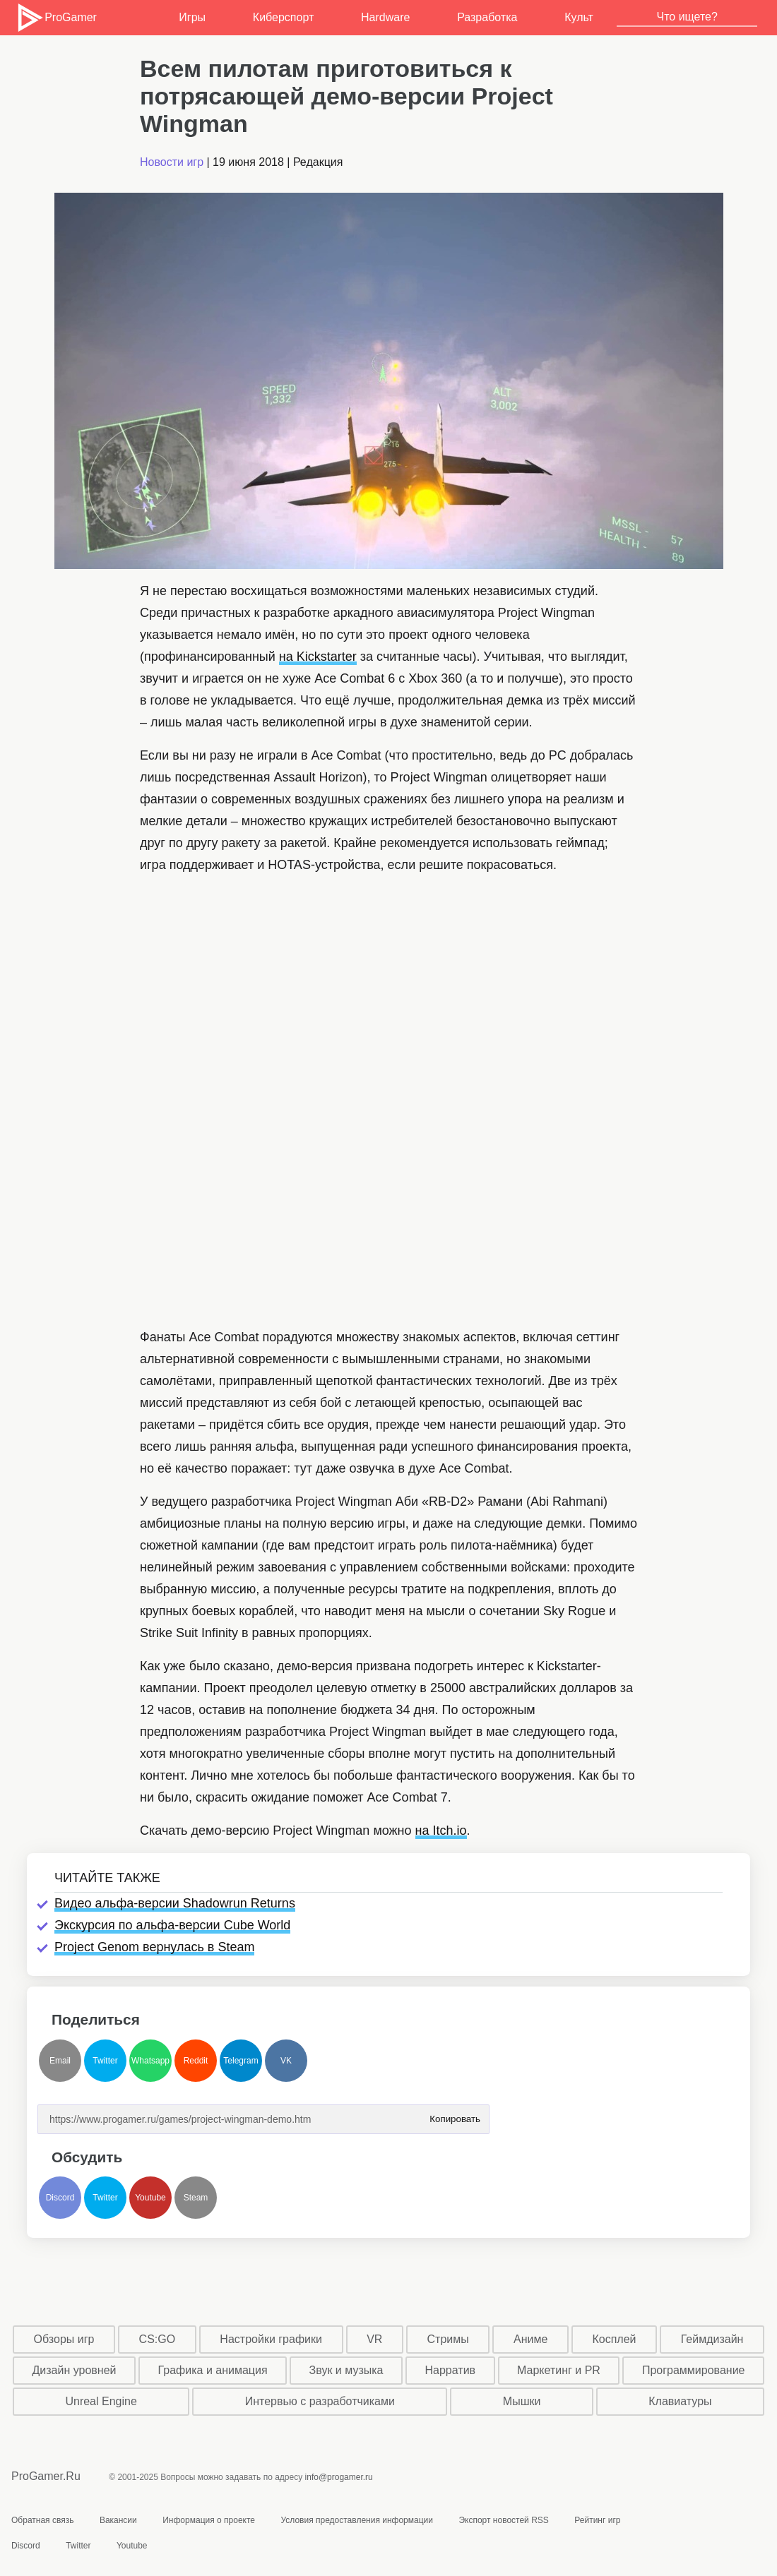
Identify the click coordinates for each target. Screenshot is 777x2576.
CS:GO (157, 2339)
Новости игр (171, 162)
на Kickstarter (318, 656)
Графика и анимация (213, 2370)
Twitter (105, 2061)
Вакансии (118, 2520)
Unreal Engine (100, 2401)
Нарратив (450, 2370)
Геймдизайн (712, 2339)
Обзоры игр (64, 2339)
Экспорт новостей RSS (503, 2520)
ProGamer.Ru (46, 2476)
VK (286, 2061)
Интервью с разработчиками (320, 2401)
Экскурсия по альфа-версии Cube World (172, 1925)
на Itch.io (441, 1830)
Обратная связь (42, 2520)
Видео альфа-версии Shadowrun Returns (174, 1903)
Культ (578, 17)
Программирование (693, 2370)
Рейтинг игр (597, 2520)
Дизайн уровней (74, 2370)
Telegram (240, 2061)
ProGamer (56, 18)
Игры (192, 17)
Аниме (530, 2339)
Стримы (448, 2339)
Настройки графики (271, 2339)
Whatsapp (150, 2061)
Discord (60, 2198)
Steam (196, 2198)
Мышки (522, 2401)
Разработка (487, 17)
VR (374, 2339)
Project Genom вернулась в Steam (154, 1947)
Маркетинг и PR (558, 2370)
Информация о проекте (208, 2520)
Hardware (385, 17)
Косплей (614, 2339)
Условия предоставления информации (356, 2520)
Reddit (196, 2061)
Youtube (150, 2198)
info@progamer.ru (339, 2477)
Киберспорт (283, 17)
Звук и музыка (346, 2370)
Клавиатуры (679, 2401)
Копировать (455, 2114)
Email (60, 2061)
